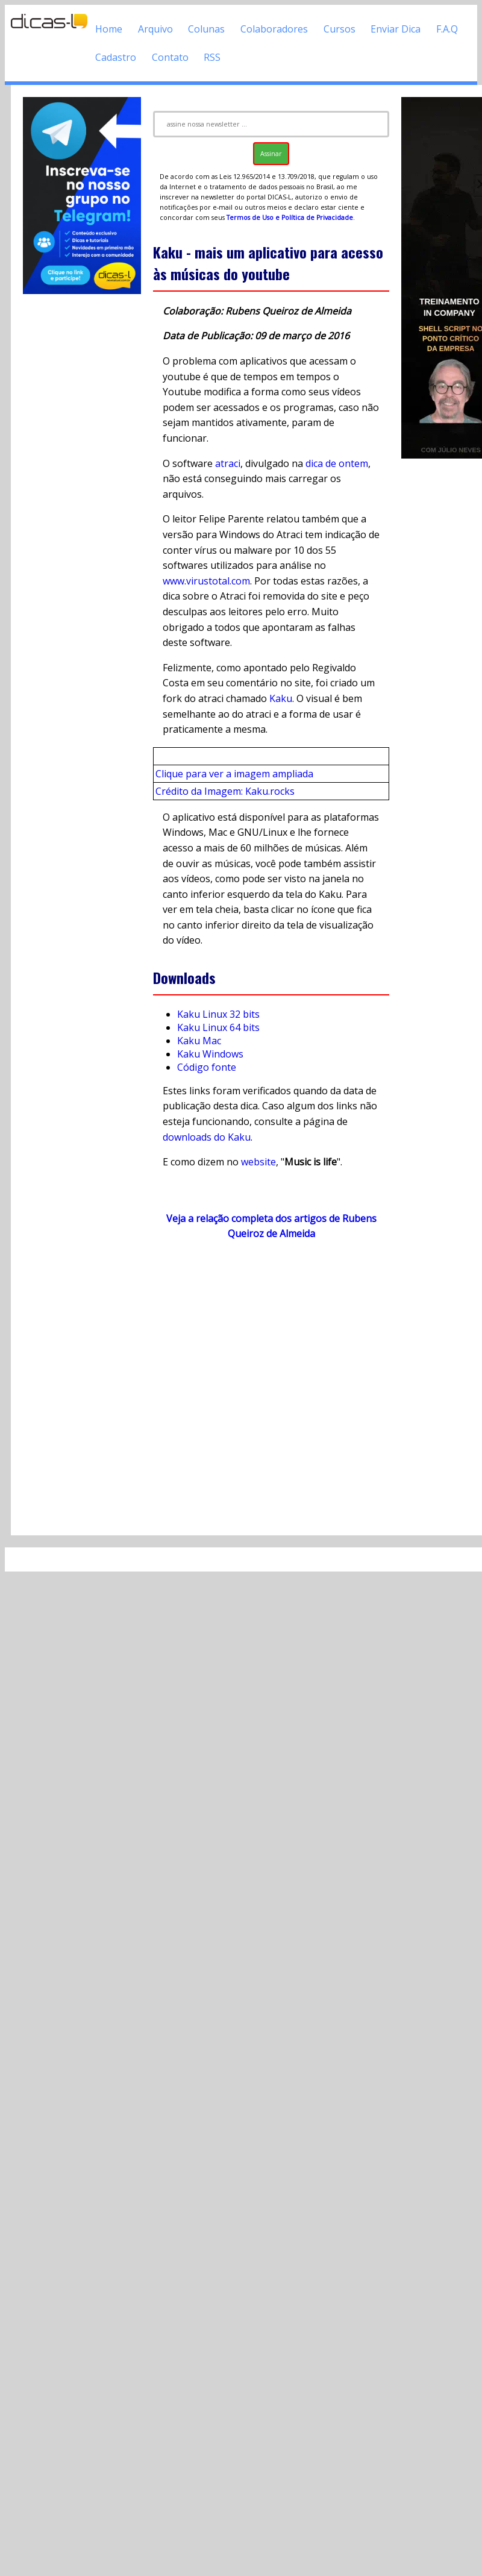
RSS (212, 57)
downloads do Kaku (207, 1137)
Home (108, 29)
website (258, 1161)
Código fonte (206, 1067)
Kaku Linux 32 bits (218, 1014)
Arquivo (155, 29)
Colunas (206, 29)
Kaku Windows (210, 1054)
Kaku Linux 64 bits (218, 1027)
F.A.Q (447, 29)
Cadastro (115, 57)
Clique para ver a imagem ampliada (234, 773)
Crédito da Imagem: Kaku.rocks (225, 791)
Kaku (280, 698)
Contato (170, 57)
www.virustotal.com (206, 581)
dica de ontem (336, 463)
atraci (227, 463)
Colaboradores (274, 29)
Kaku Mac (199, 1040)
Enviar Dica (396, 29)
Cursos (339, 29)
